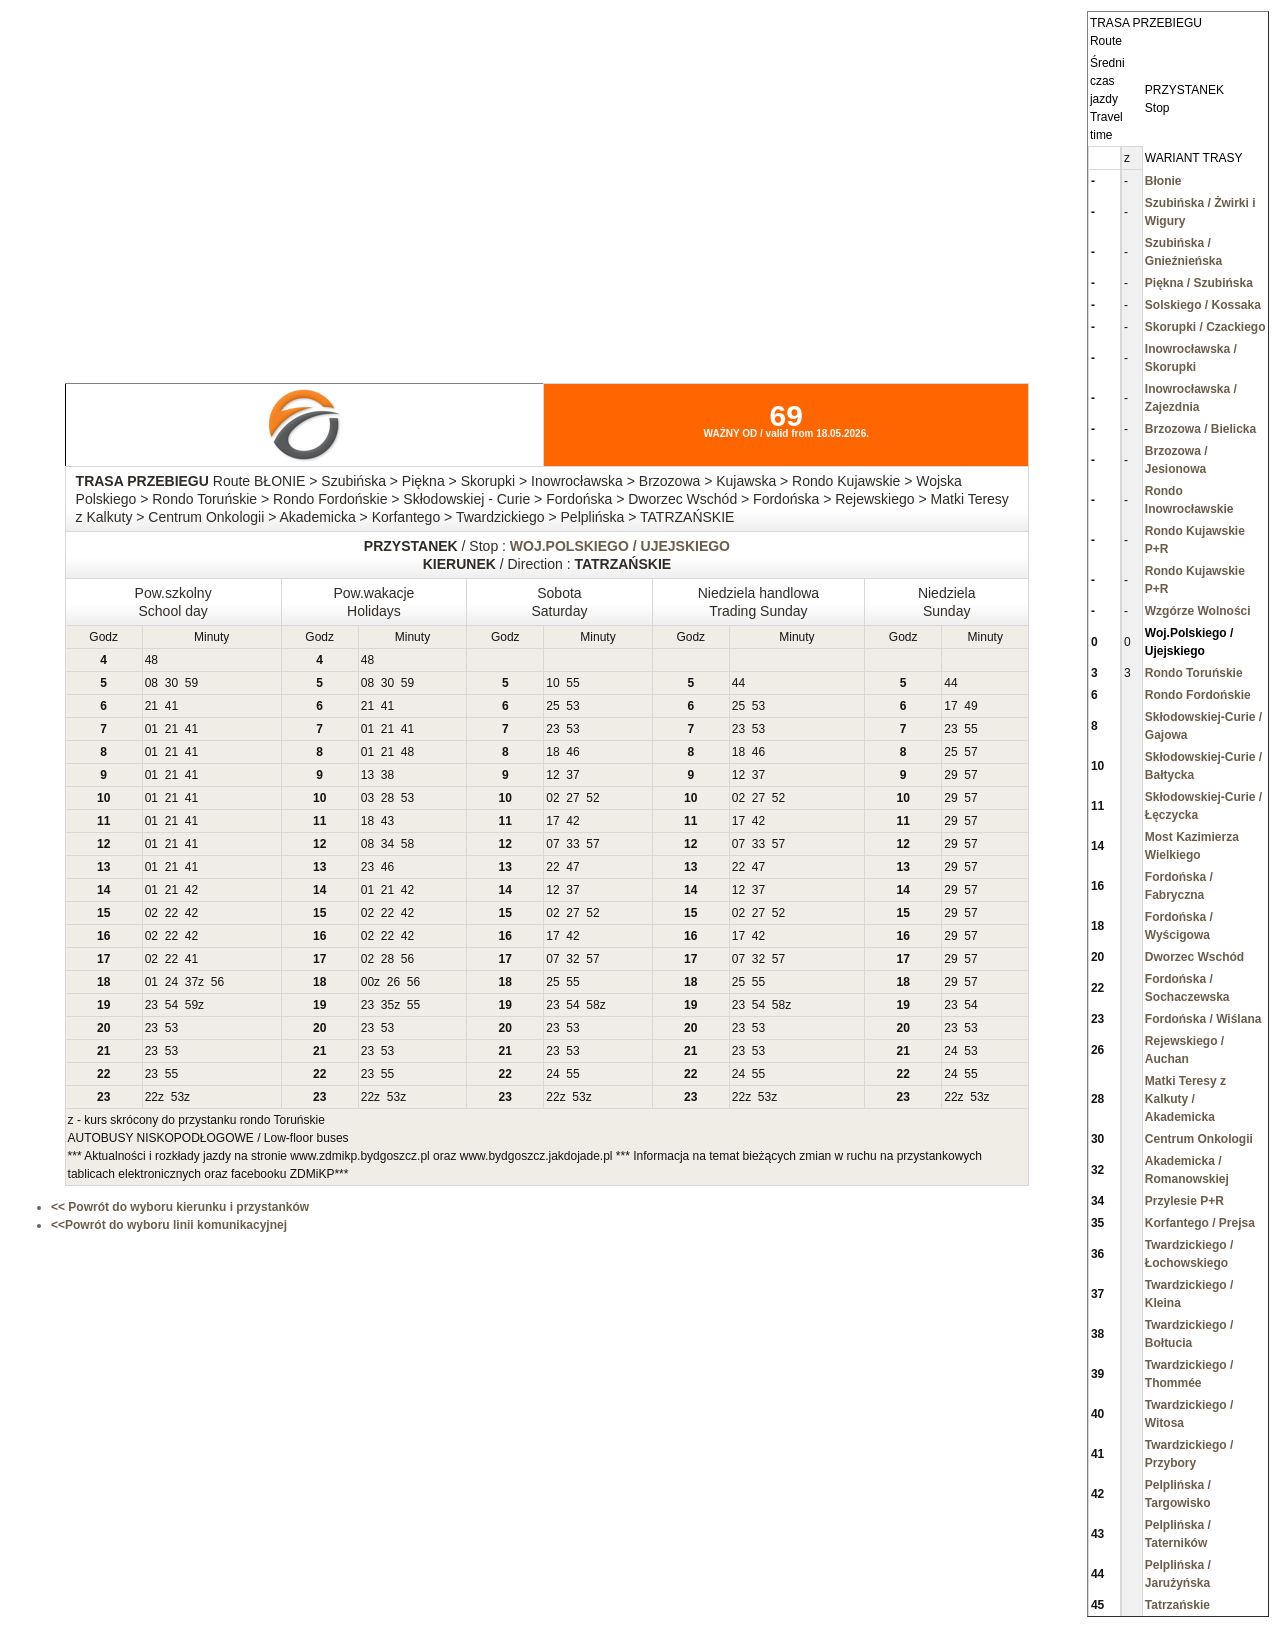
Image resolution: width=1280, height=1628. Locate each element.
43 (387, 821)
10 (552, 683)
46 (572, 752)
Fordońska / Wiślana (1203, 1019)
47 (572, 867)
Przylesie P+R (1184, 1201)
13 (367, 775)
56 (407, 959)
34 (387, 844)
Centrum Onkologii (1199, 1139)
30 (171, 683)
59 (191, 683)
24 (171, 982)
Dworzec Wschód (1194, 957)
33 (572, 844)
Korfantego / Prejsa (1200, 1223)
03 (367, 798)
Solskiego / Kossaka (1203, 305)
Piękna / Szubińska (1199, 283)
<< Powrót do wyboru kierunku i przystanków (180, 1207)
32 (572, 959)
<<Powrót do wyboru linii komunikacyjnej (169, 1225)
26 (393, 982)
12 (552, 775)
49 (970, 706)
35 (387, 1005)
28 (387, 798)
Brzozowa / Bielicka (1200, 429)
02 (552, 798)
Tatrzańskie (1177, 1605)
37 (572, 775)
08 (151, 683)
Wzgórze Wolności (1198, 611)
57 (970, 752)
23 (552, 729)
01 (151, 729)
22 (552, 867)
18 (552, 752)
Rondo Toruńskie (1194, 673)
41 (171, 706)
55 (572, 683)
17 (950, 706)
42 (572, 821)
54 (171, 1005)
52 (592, 798)
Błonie (1163, 181)
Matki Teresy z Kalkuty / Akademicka (1185, 1099)
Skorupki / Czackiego (1205, 327)
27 (572, 798)
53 (572, 706)
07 (552, 844)
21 (151, 706)
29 (950, 775)
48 (151, 660)
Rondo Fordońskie (1198, 695)
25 (552, 706)
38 (387, 775)
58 (407, 844)
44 (738, 683)
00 (367, 982)
